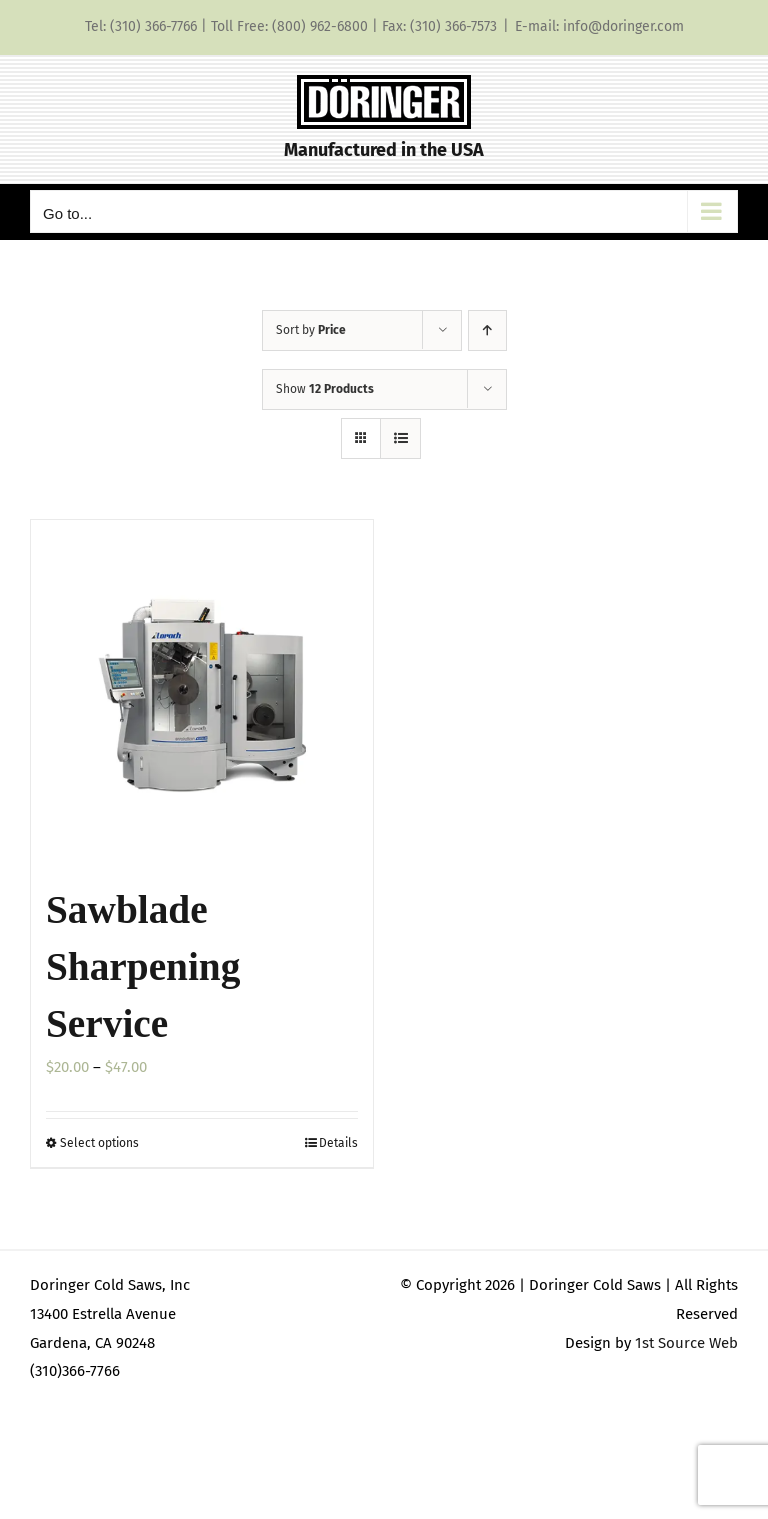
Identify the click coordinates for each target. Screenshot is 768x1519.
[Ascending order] (487, 330)
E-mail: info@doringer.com (599, 26)
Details (338, 1143)
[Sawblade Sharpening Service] (202, 691)
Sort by (311, 330)
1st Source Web (686, 1343)
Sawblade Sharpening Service (143, 967)
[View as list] (400, 438)
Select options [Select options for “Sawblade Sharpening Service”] (99, 1143)
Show (325, 389)
